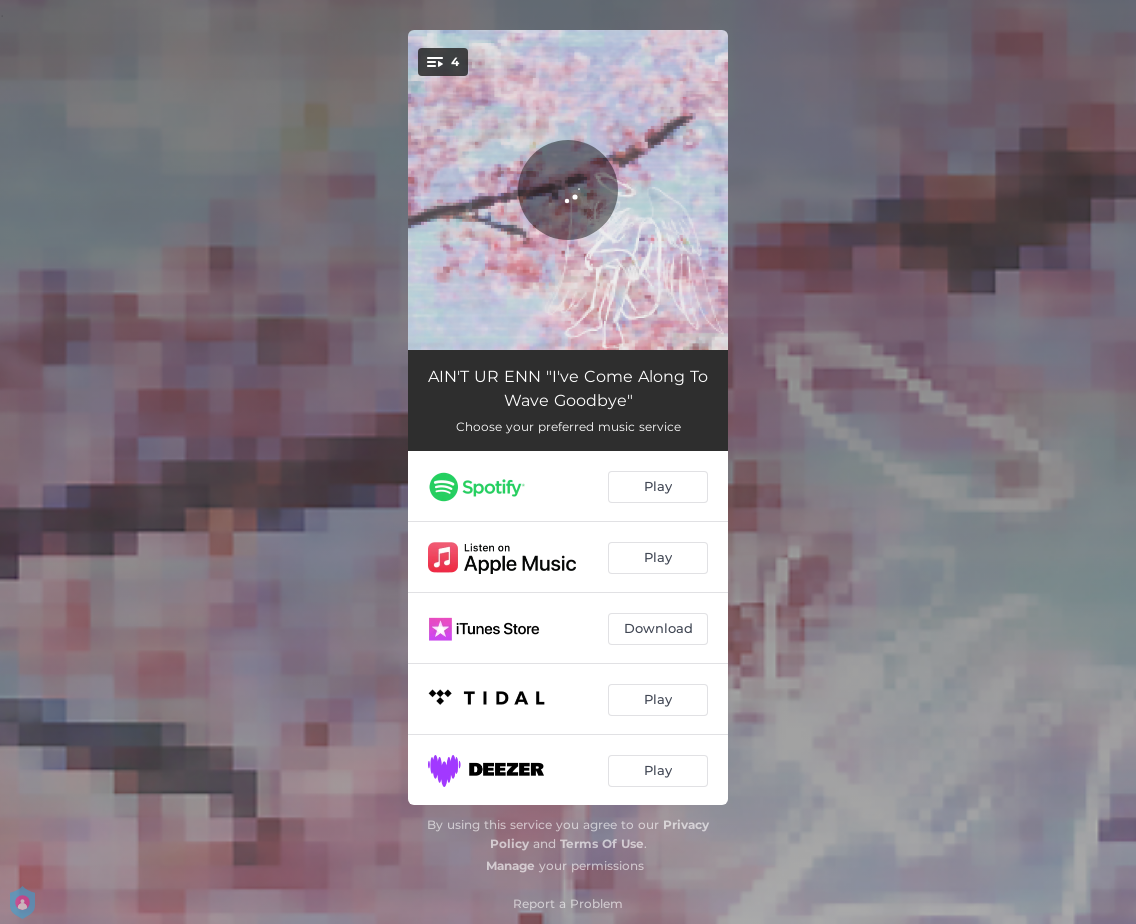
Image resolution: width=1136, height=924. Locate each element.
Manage (510, 865)
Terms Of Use (602, 843)
